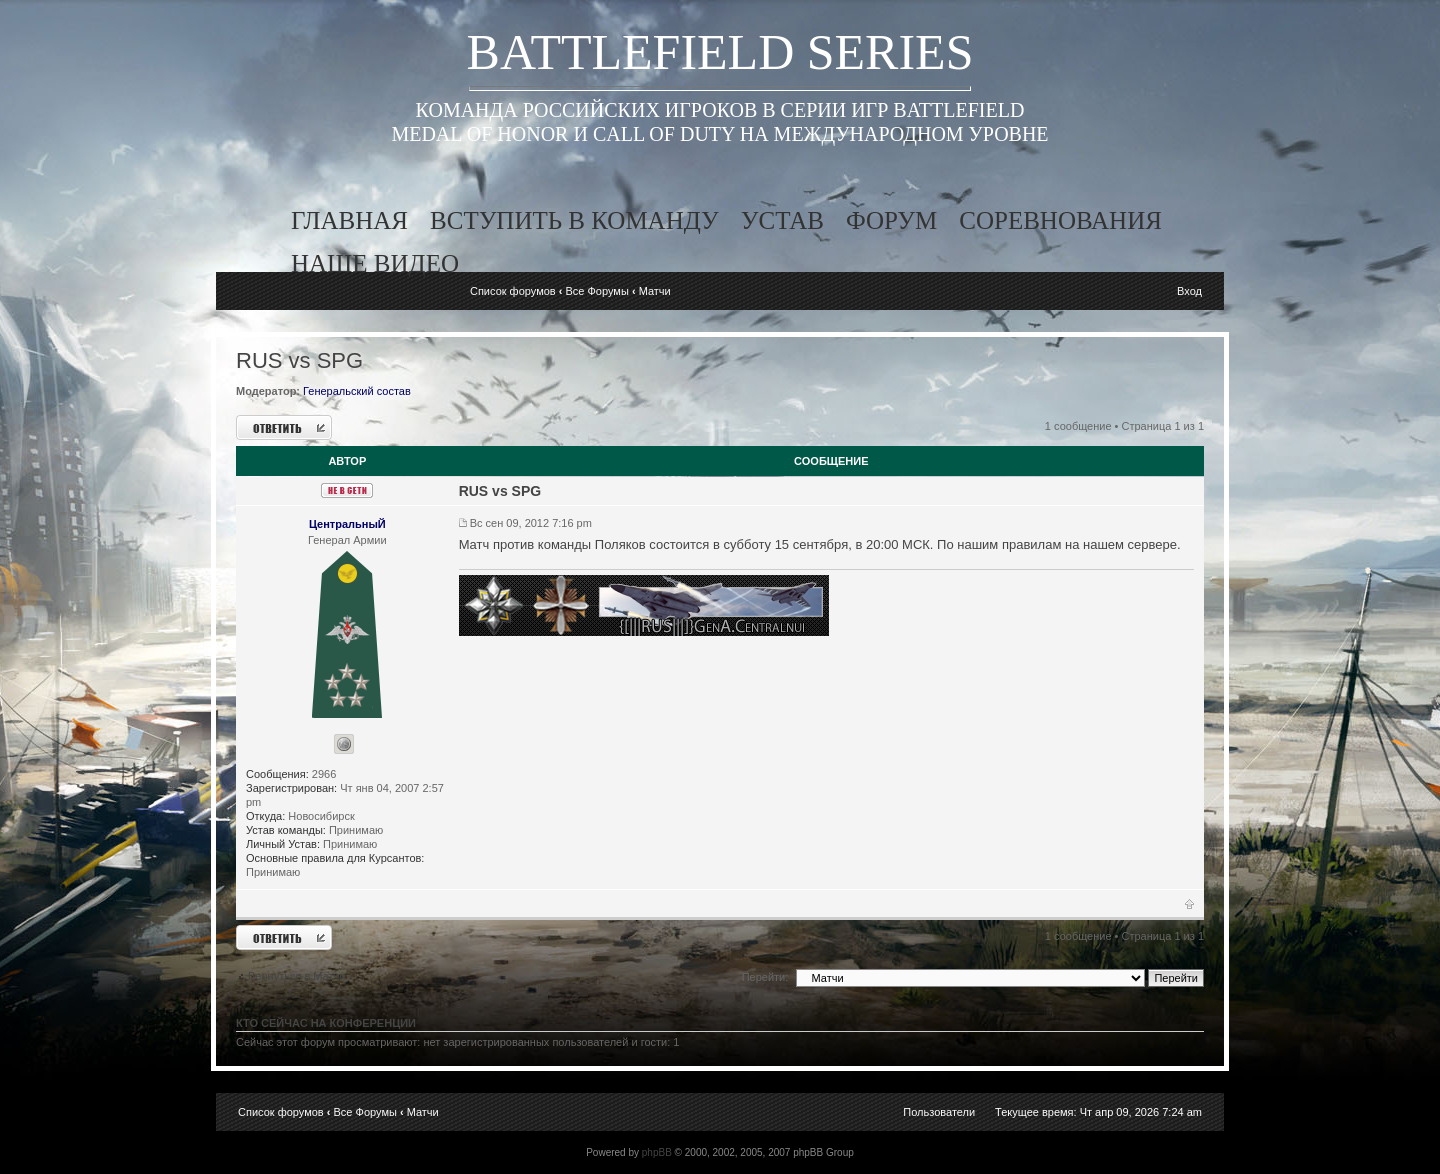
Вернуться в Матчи (296, 976)
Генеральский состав (357, 391)
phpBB (657, 1152)
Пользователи (939, 1112)
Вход (1189, 291)
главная (349, 220)
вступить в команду (574, 220)
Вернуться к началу (1189, 908)
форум (891, 220)
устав (782, 220)
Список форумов (513, 291)
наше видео (375, 263)
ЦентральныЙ (347, 524)
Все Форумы (596, 291)
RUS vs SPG (299, 360)
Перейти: (765, 977)
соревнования (1060, 220)
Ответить (284, 427)
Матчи (655, 291)
